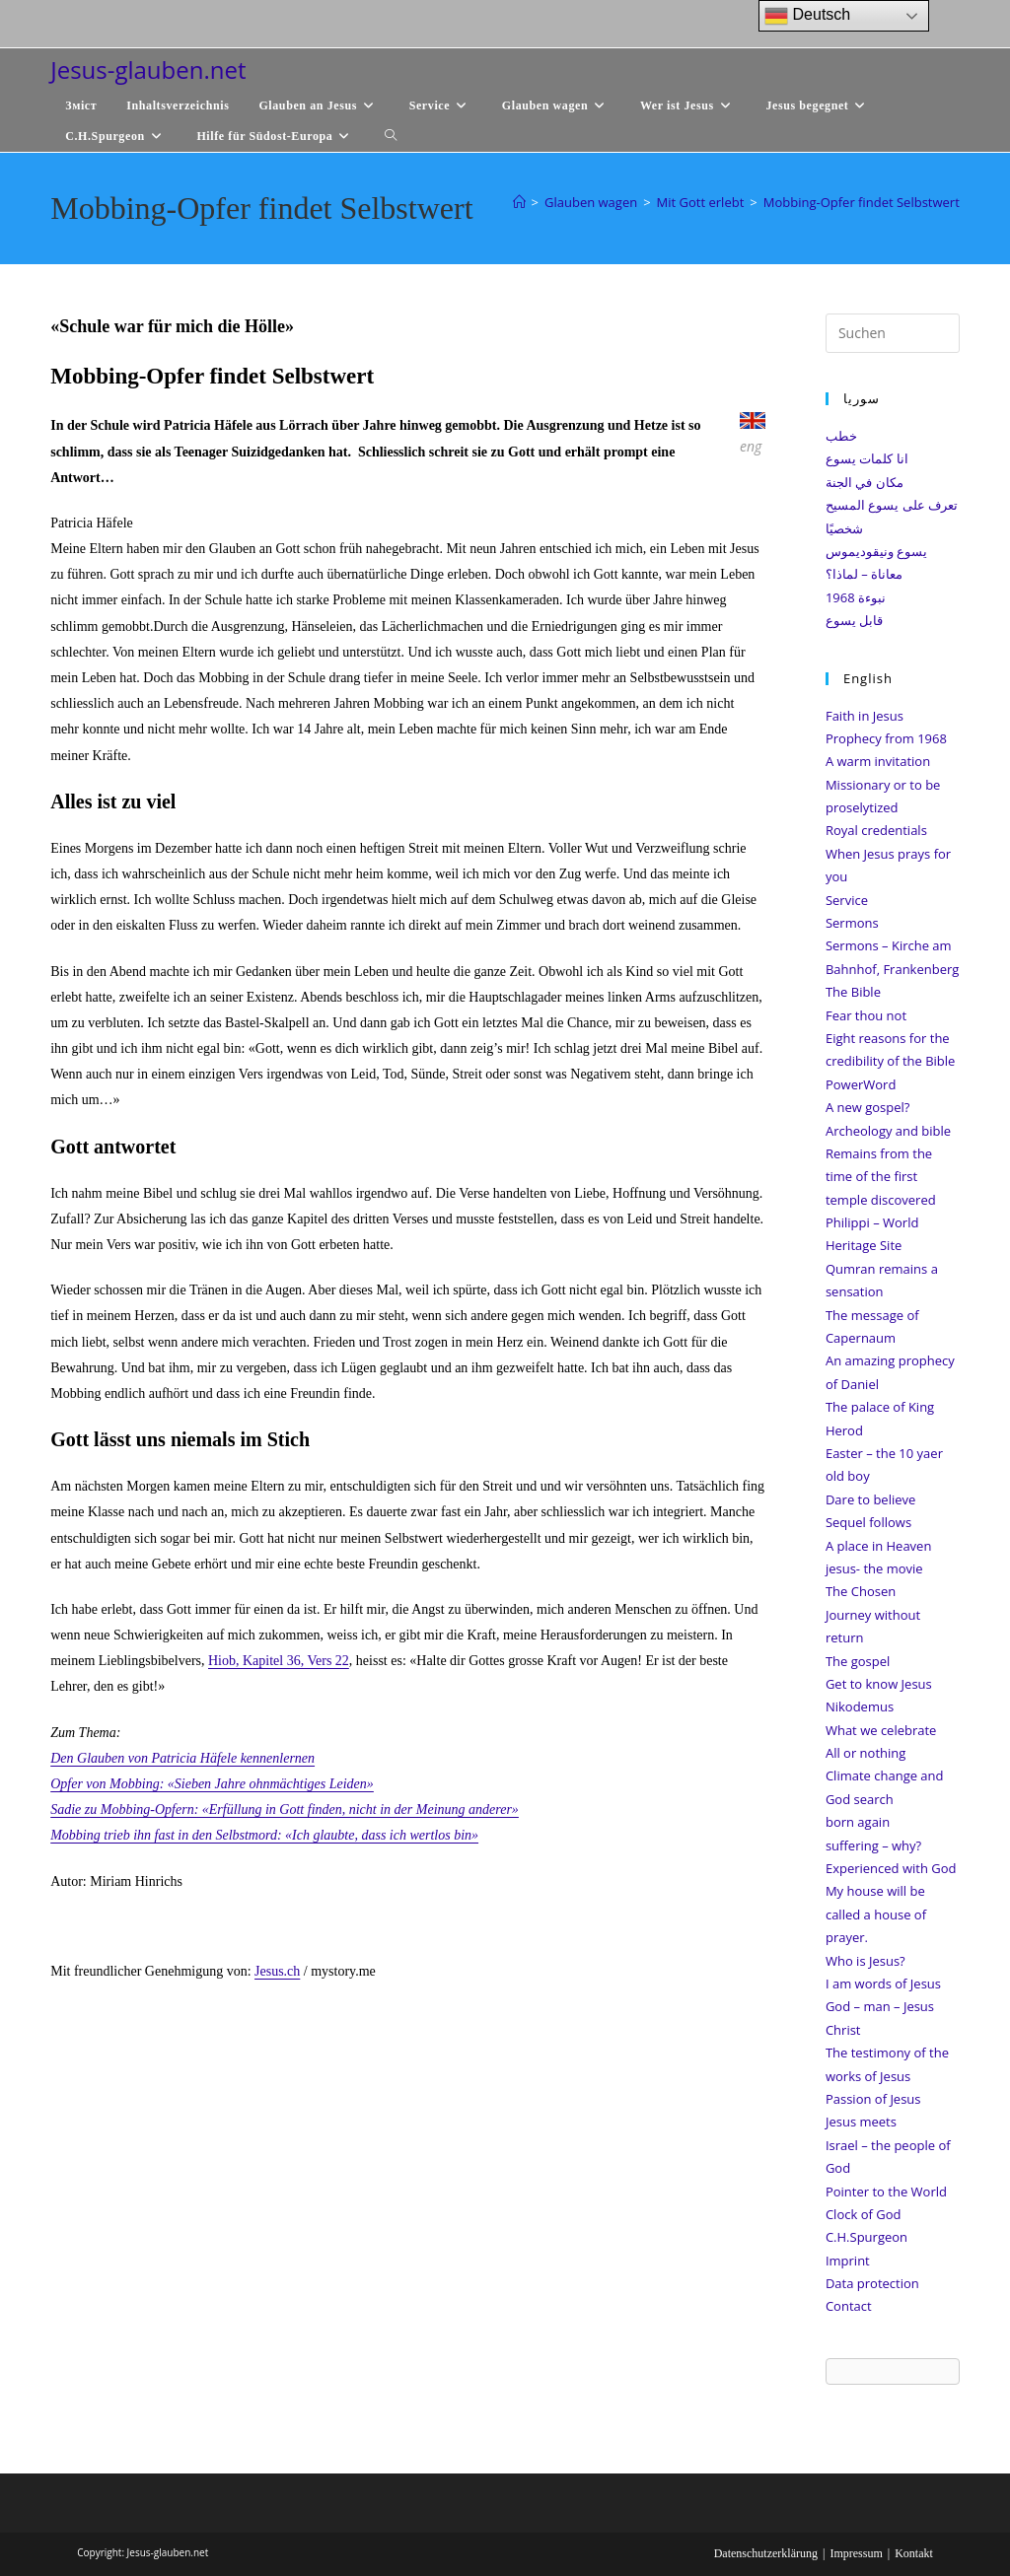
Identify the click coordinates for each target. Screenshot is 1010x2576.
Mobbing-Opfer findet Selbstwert (861, 202)
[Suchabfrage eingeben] (893, 333)
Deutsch (807, 16)
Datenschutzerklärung (766, 2553)
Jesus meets (861, 2121)
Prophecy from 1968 (886, 738)
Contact (849, 2306)
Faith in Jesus (864, 716)
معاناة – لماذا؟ (864, 574)
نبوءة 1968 (856, 597)
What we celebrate (881, 1730)
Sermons (852, 923)
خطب (841, 436)
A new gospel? (868, 1107)
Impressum (856, 2553)
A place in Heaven (878, 1546)
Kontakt (914, 2553)
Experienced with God (891, 1868)
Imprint (848, 2260)
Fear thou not (866, 1015)
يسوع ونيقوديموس (876, 551)
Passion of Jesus (873, 2099)
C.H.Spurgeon (866, 2237)
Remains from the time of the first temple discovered (881, 1177)
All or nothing (865, 1753)
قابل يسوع (854, 620)
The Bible (853, 992)
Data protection (872, 2283)
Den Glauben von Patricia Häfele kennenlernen (182, 1758)
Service (847, 900)
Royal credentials (876, 830)
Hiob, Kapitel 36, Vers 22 (278, 1660)
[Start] (519, 202)
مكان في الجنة (864, 482)
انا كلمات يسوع (867, 458)
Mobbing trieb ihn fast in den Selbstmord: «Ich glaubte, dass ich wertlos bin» (264, 1835)
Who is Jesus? (865, 1961)
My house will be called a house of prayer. (876, 1914)
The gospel (858, 1661)
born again (858, 1822)
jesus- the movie (874, 1568)
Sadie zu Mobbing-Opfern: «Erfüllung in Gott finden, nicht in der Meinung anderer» (284, 1809)
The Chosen (861, 1591)
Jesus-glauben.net (148, 69)
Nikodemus (860, 1706)
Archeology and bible (888, 1131)
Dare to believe (870, 1499)
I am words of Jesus (883, 1983)
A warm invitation (878, 761)
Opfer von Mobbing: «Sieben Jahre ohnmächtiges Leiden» (212, 1783)
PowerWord (861, 1084)
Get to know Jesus (879, 1684)
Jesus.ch (277, 1971)
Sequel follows (868, 1522)
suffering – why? (873, 1845)
